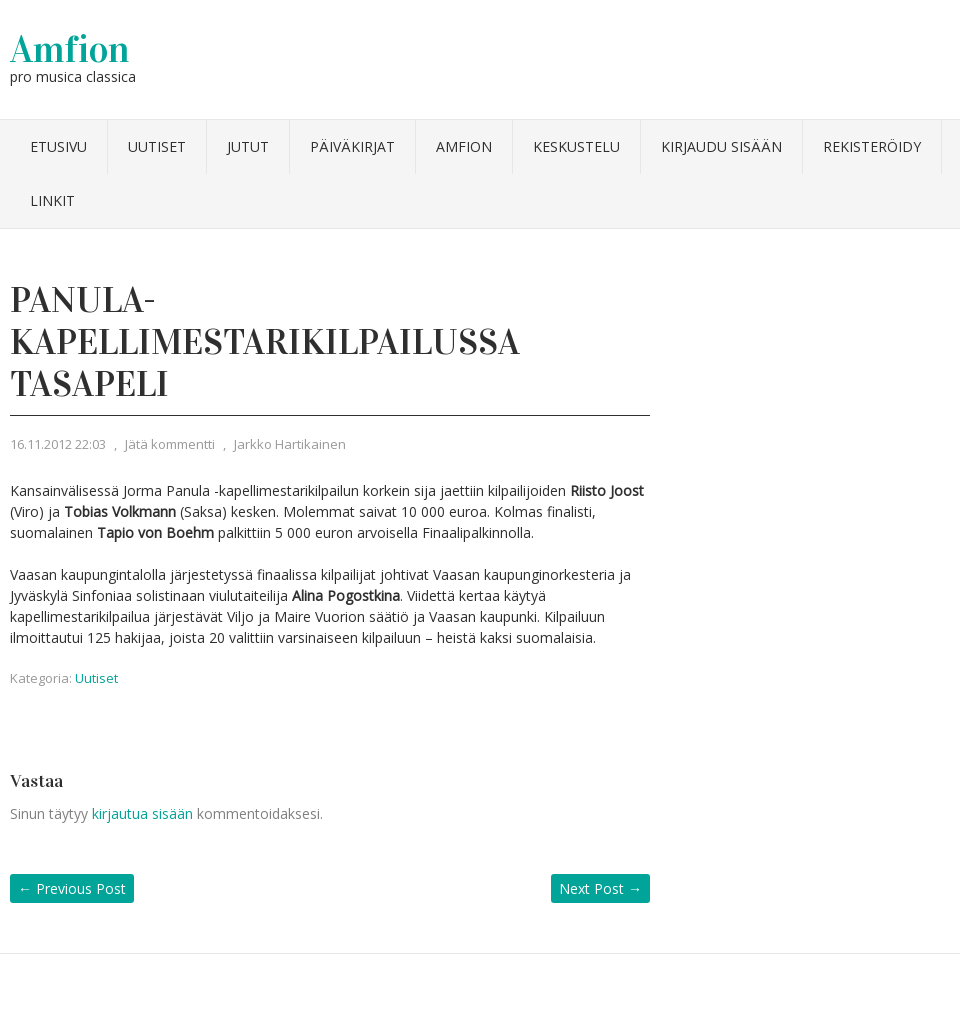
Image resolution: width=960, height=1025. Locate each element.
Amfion (70, 49)
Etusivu (58, 146)
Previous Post (72, 888)
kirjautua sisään (142, 813)
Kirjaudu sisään (721, 146)
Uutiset (157, 146)
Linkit (52, 200)
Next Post (600, 888)
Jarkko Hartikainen (290, 444)
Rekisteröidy (872, 146)
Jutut (248, 146)
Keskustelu (576, 146)
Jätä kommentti (170, 444)
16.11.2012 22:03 (58, 444)
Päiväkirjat (352, 146)
